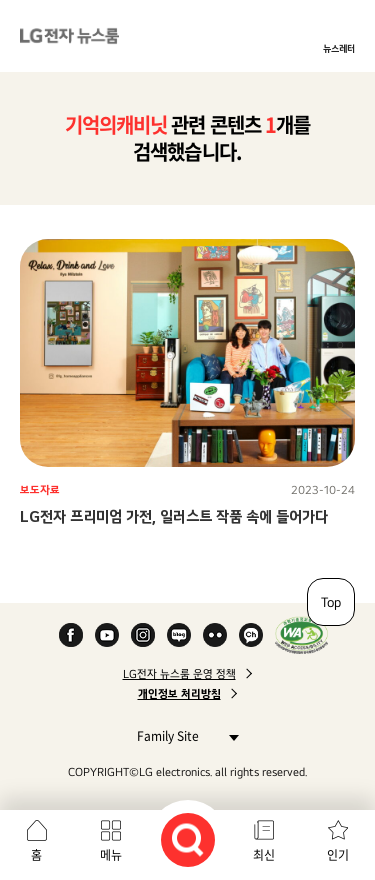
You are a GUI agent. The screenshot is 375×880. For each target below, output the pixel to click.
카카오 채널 (251, 635)
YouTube (107, 635)
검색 (188, 840)
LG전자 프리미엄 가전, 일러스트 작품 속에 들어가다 (174, 516)
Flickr (215, 635)
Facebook (71, 635)
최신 (264, 855)
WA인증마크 (301, 635)
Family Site (182, 735)
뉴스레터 (339, 48)
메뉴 (111, 855)
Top (331, 602)
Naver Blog (179, 635)
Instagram (143, 635)
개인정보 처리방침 (179, 694)
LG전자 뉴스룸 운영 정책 (179, 674)
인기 (338, 855)
